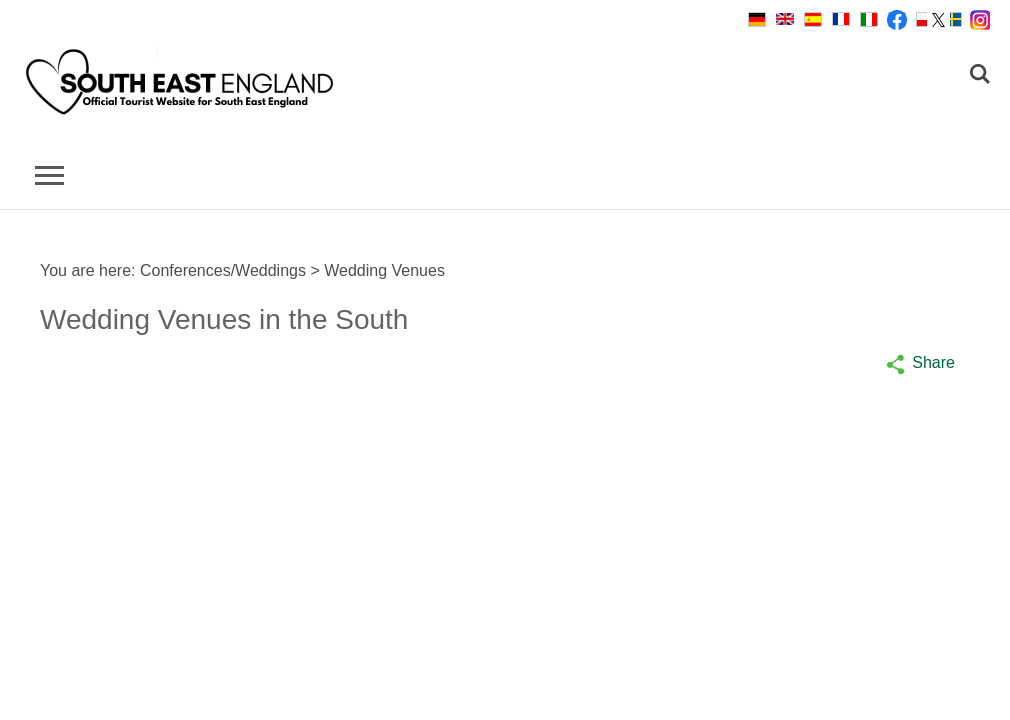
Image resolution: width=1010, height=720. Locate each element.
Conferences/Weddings (223, 270)
